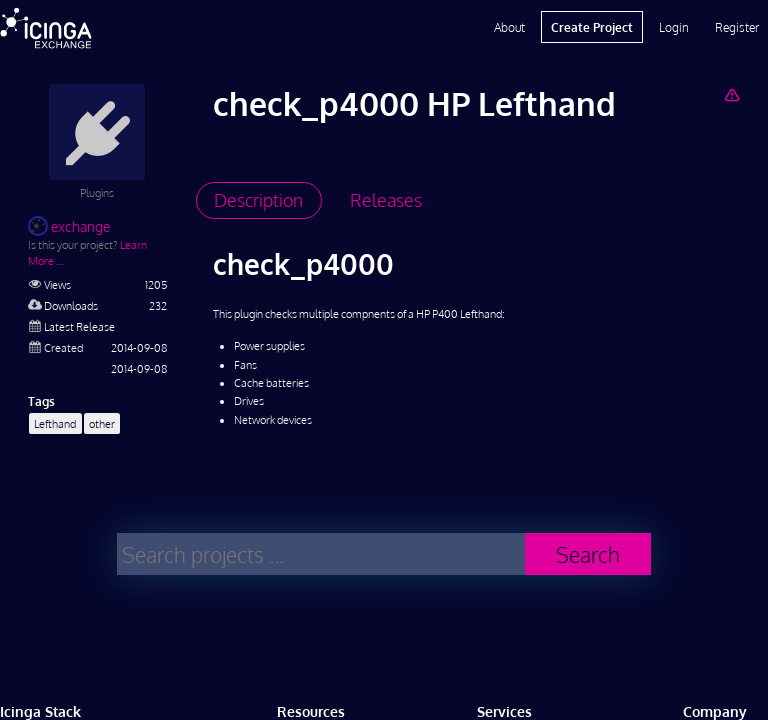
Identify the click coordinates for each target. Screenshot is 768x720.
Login (674, 27)
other (102, 423)
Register (737, 27)
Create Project (592, 27)
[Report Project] (731, 94)
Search (588, 554)
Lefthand (55, 423)
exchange (69, 226)
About (509, 27)
